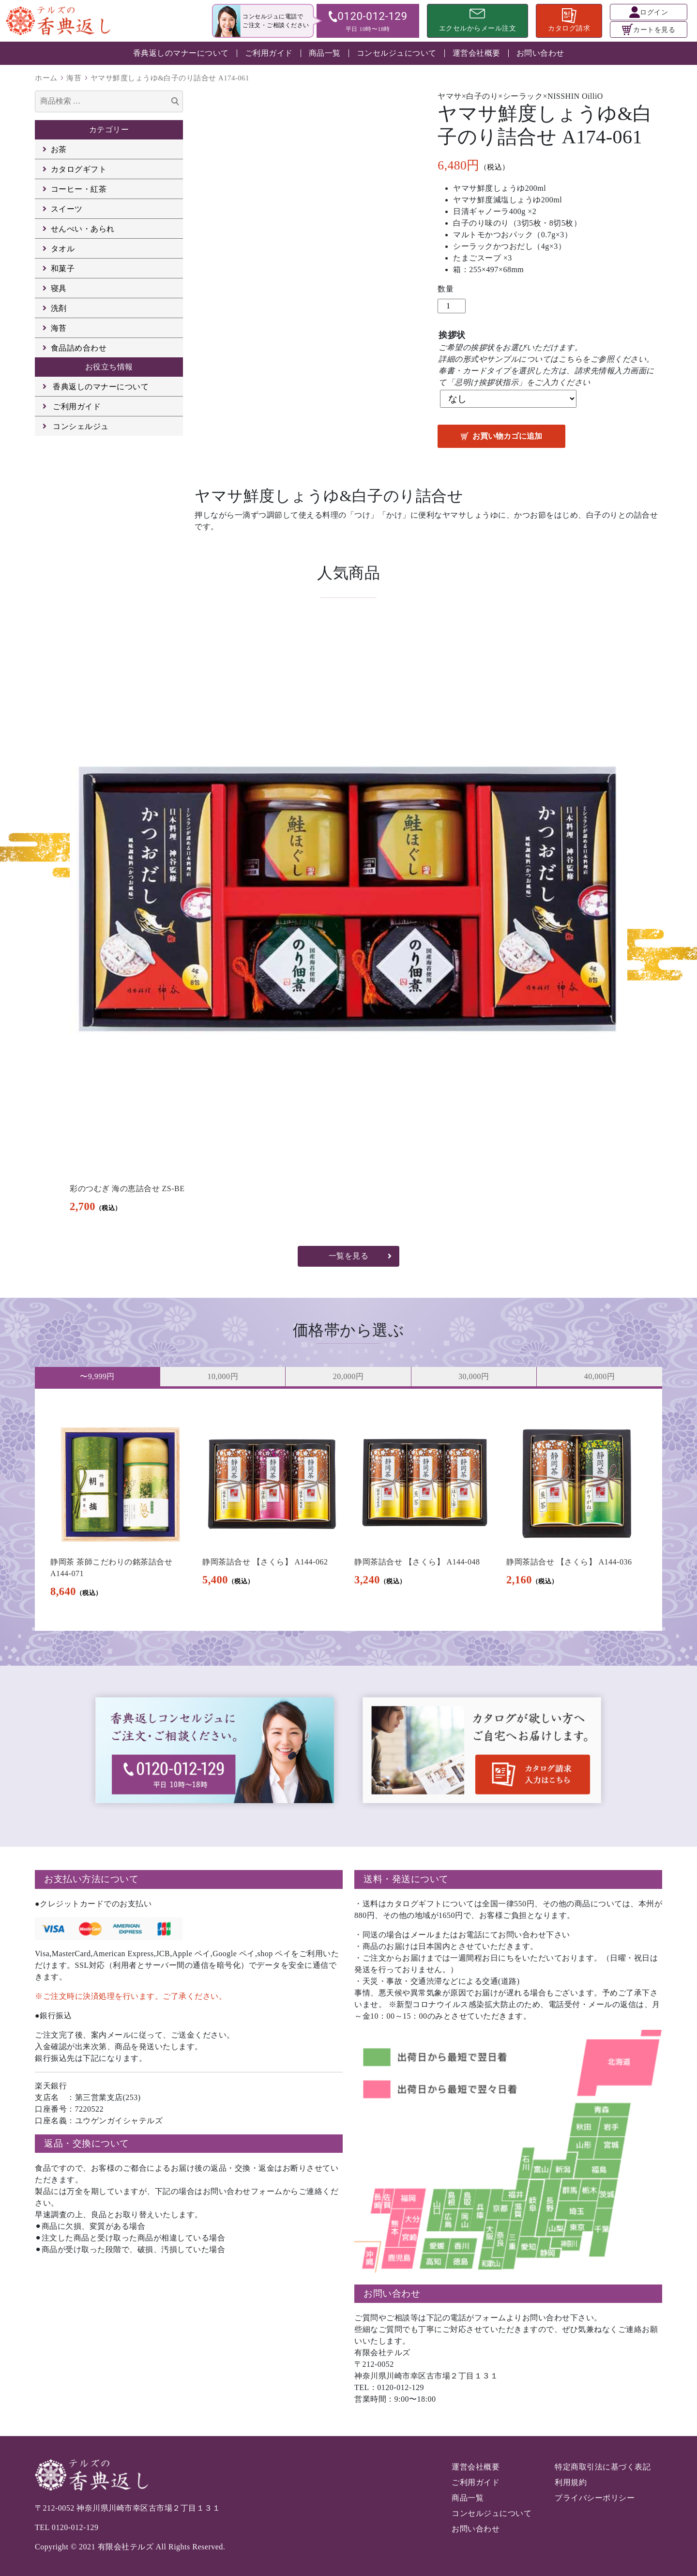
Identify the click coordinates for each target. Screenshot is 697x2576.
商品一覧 (325, 53)
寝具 (59, 288)
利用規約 (571, 2482)
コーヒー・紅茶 (79, 189)
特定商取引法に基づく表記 (603, 2467)
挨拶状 (452, 335)
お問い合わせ (540, 53)
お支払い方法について (91, 1879)
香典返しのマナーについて (181, 53)
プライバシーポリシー (595, 2498)
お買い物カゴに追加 (507, 436)
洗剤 (59, 308)
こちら (571, 359)
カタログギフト (79, 169)
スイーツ (67, 209)
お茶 (59, 149)
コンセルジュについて (397, 53)
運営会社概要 (476, 53)
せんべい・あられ (83, 229)
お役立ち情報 (109, 367)
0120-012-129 (75, 2527)
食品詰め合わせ (79, 348)
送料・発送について (406, 1879)
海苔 (73, 78)
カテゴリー (109, 129)
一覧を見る (349, 1256)
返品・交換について (86, 2143)
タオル (63, 249)
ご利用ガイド (269, 53)
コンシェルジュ (81, 426)
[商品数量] (452, 306)
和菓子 (63, 268)
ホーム (46, 78)
